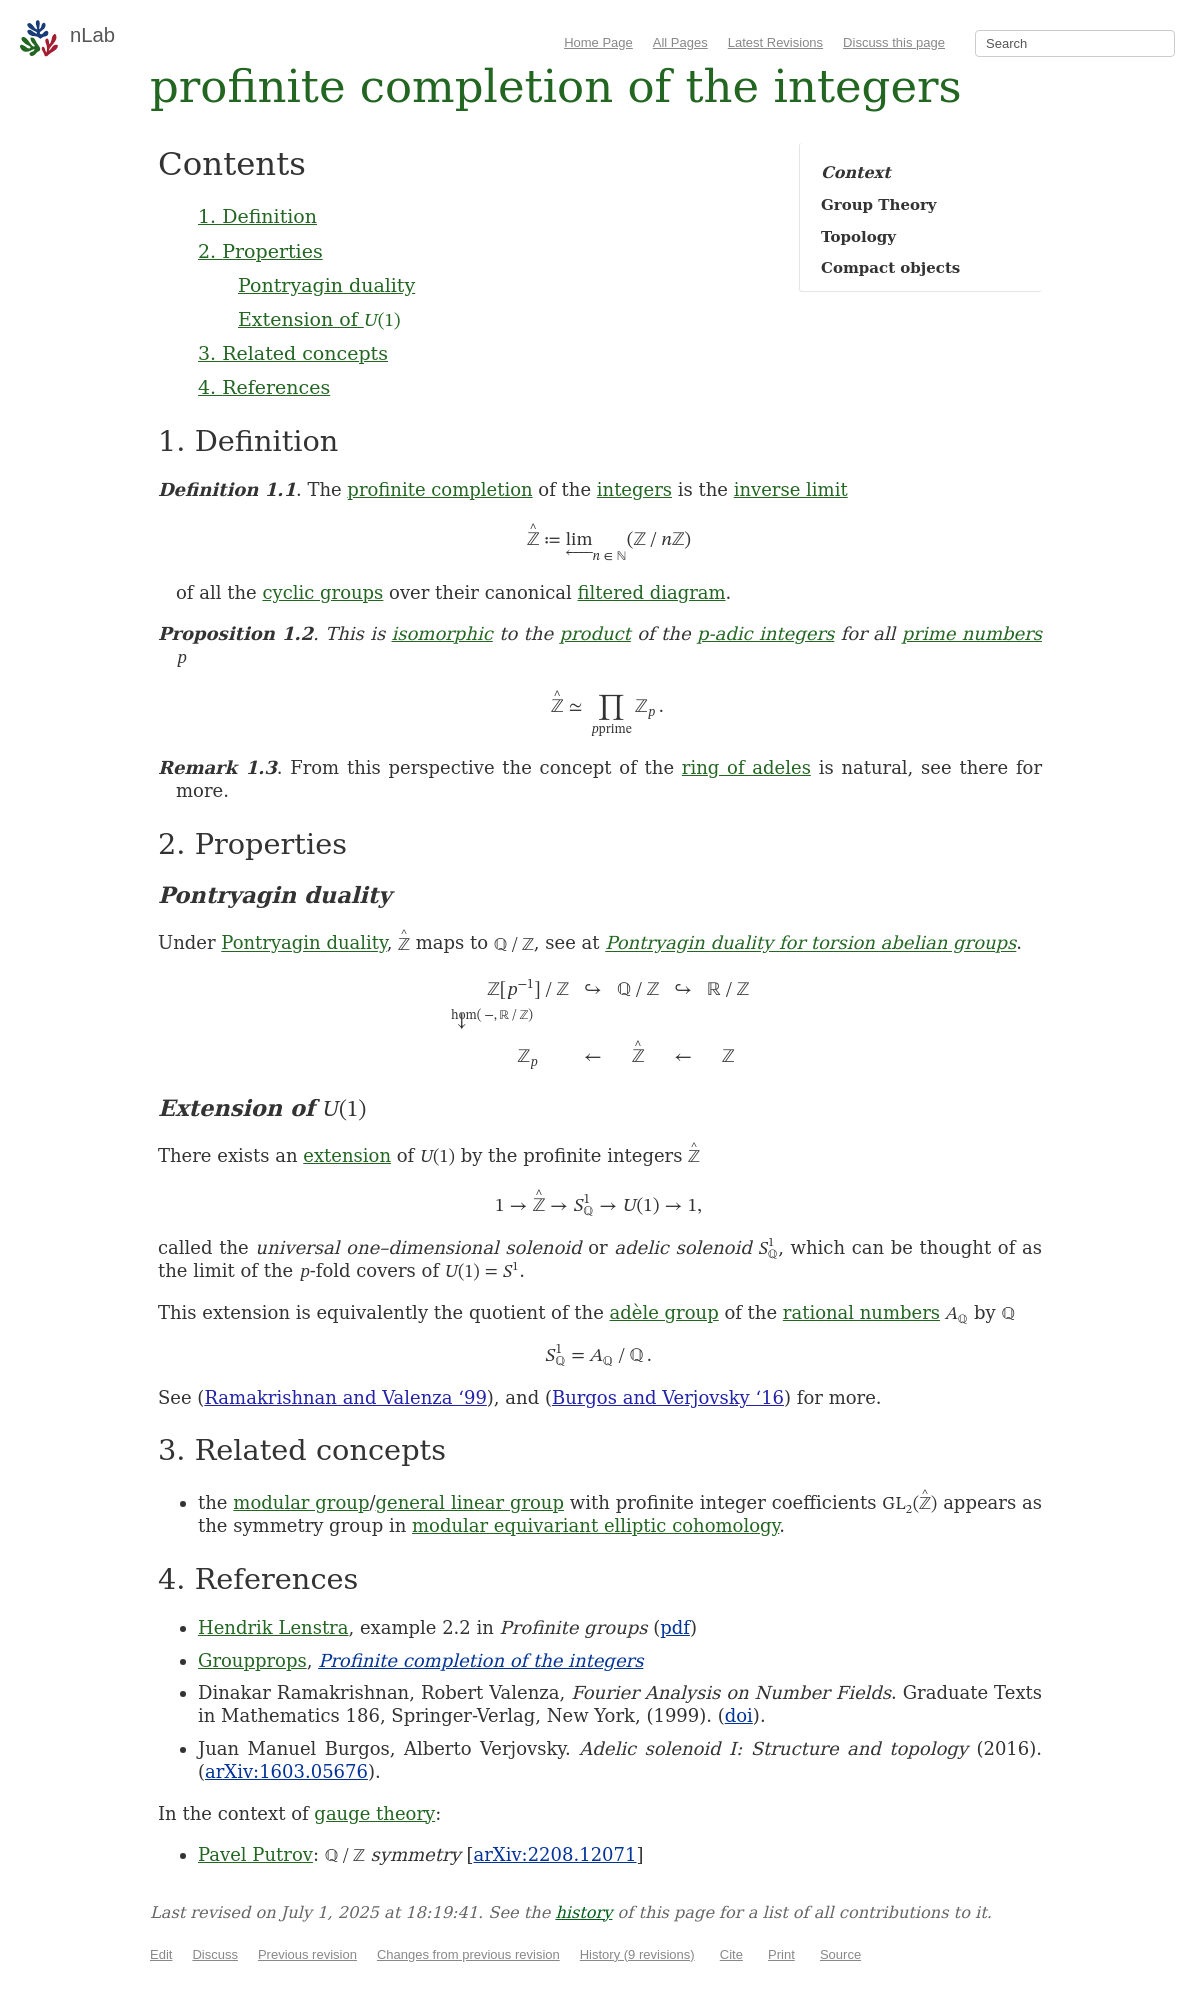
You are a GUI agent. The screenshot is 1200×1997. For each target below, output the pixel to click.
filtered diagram (652, 592)
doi (739, 1715)
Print (781, 1954)
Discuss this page (894, 42)
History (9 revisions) (637, 1954)
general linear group (470, 1502)
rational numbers (861, 1312)
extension (347, 1155)
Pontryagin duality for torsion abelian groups (810, 943)
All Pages (680, 42)
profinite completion (439, 489)
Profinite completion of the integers (480, 1660)
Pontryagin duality (326, 285)
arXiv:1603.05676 (286, 1771)
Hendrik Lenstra (273, 1627)
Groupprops (252, 1660)
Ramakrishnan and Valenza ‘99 (345, 1397)
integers (634, 489)
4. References (264, 387)
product (594, 633)
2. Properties (260, 251)
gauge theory (374, 1813)
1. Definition (257, 216)
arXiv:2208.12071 (555, 1854)
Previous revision (307, 1954)
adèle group (664, 1312)
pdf (675, 1627)
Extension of (319, 319)
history (583, 1912)
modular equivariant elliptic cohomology (595, 1525)
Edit (161, 1954)
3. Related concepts (293, 353)
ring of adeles (746, 767)
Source (840, 1954)
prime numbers (972, 633)
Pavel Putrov (255, 1854)
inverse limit (791, 489)
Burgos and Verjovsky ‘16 (668, 1397)
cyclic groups (322, 592)
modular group (301, 1502)
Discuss (215, 1954)
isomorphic (442, 633)
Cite (731, 1954)
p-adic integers (765, 633)
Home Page (598, 42)
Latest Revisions (775, 42)
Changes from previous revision (468, 1954)
